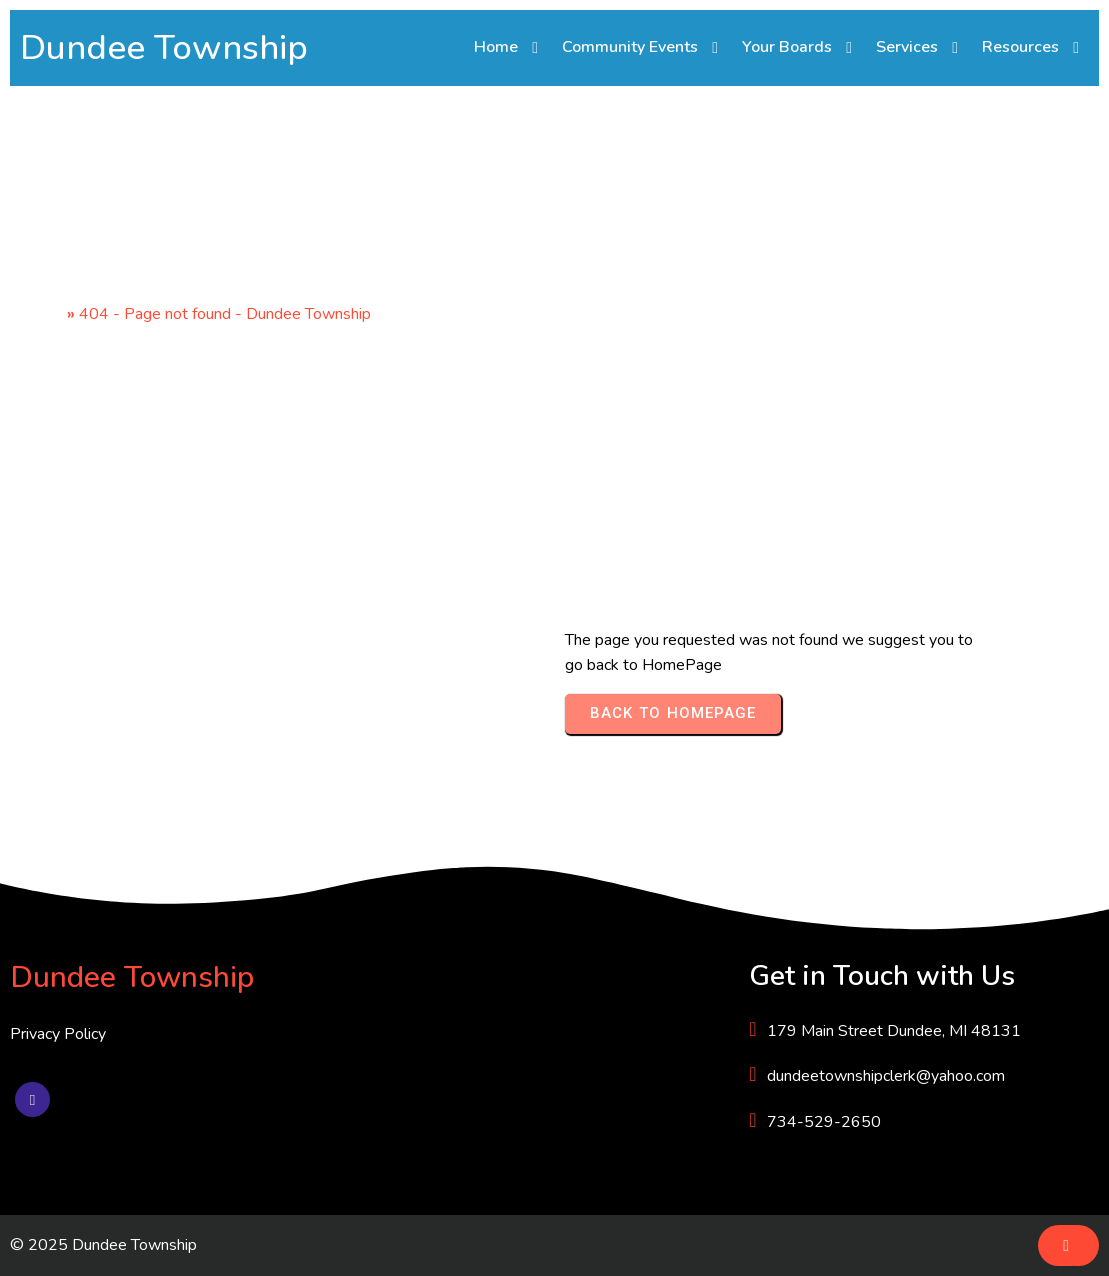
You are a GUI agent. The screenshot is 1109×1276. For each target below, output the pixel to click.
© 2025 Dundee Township (103, 1245)
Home (41, 314)
